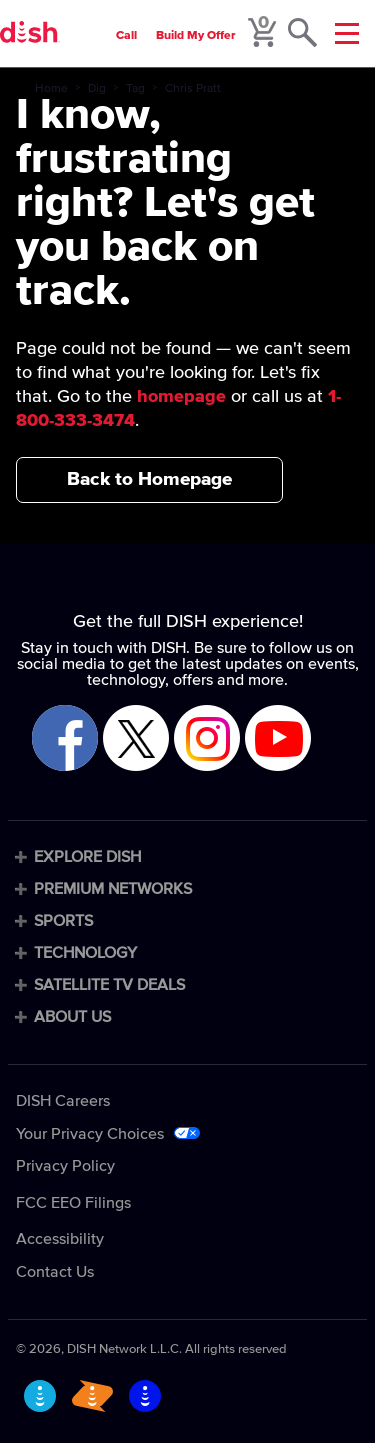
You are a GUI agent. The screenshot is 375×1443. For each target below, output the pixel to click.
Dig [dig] (97, 89)
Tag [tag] (135, 89)
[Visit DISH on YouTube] (278, 739)
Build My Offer (196, 36)
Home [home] (51, 89)
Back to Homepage (149, 479)
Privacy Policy (65, 1166)
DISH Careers (63, 1101)
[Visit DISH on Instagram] (207, 739)
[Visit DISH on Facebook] (65, 739)
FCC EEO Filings (73, 1203)
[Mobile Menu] (347, 33)
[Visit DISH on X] (136, 739)
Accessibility (60, 1239)
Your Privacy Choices (90, 1134)
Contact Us (55, 1272)
